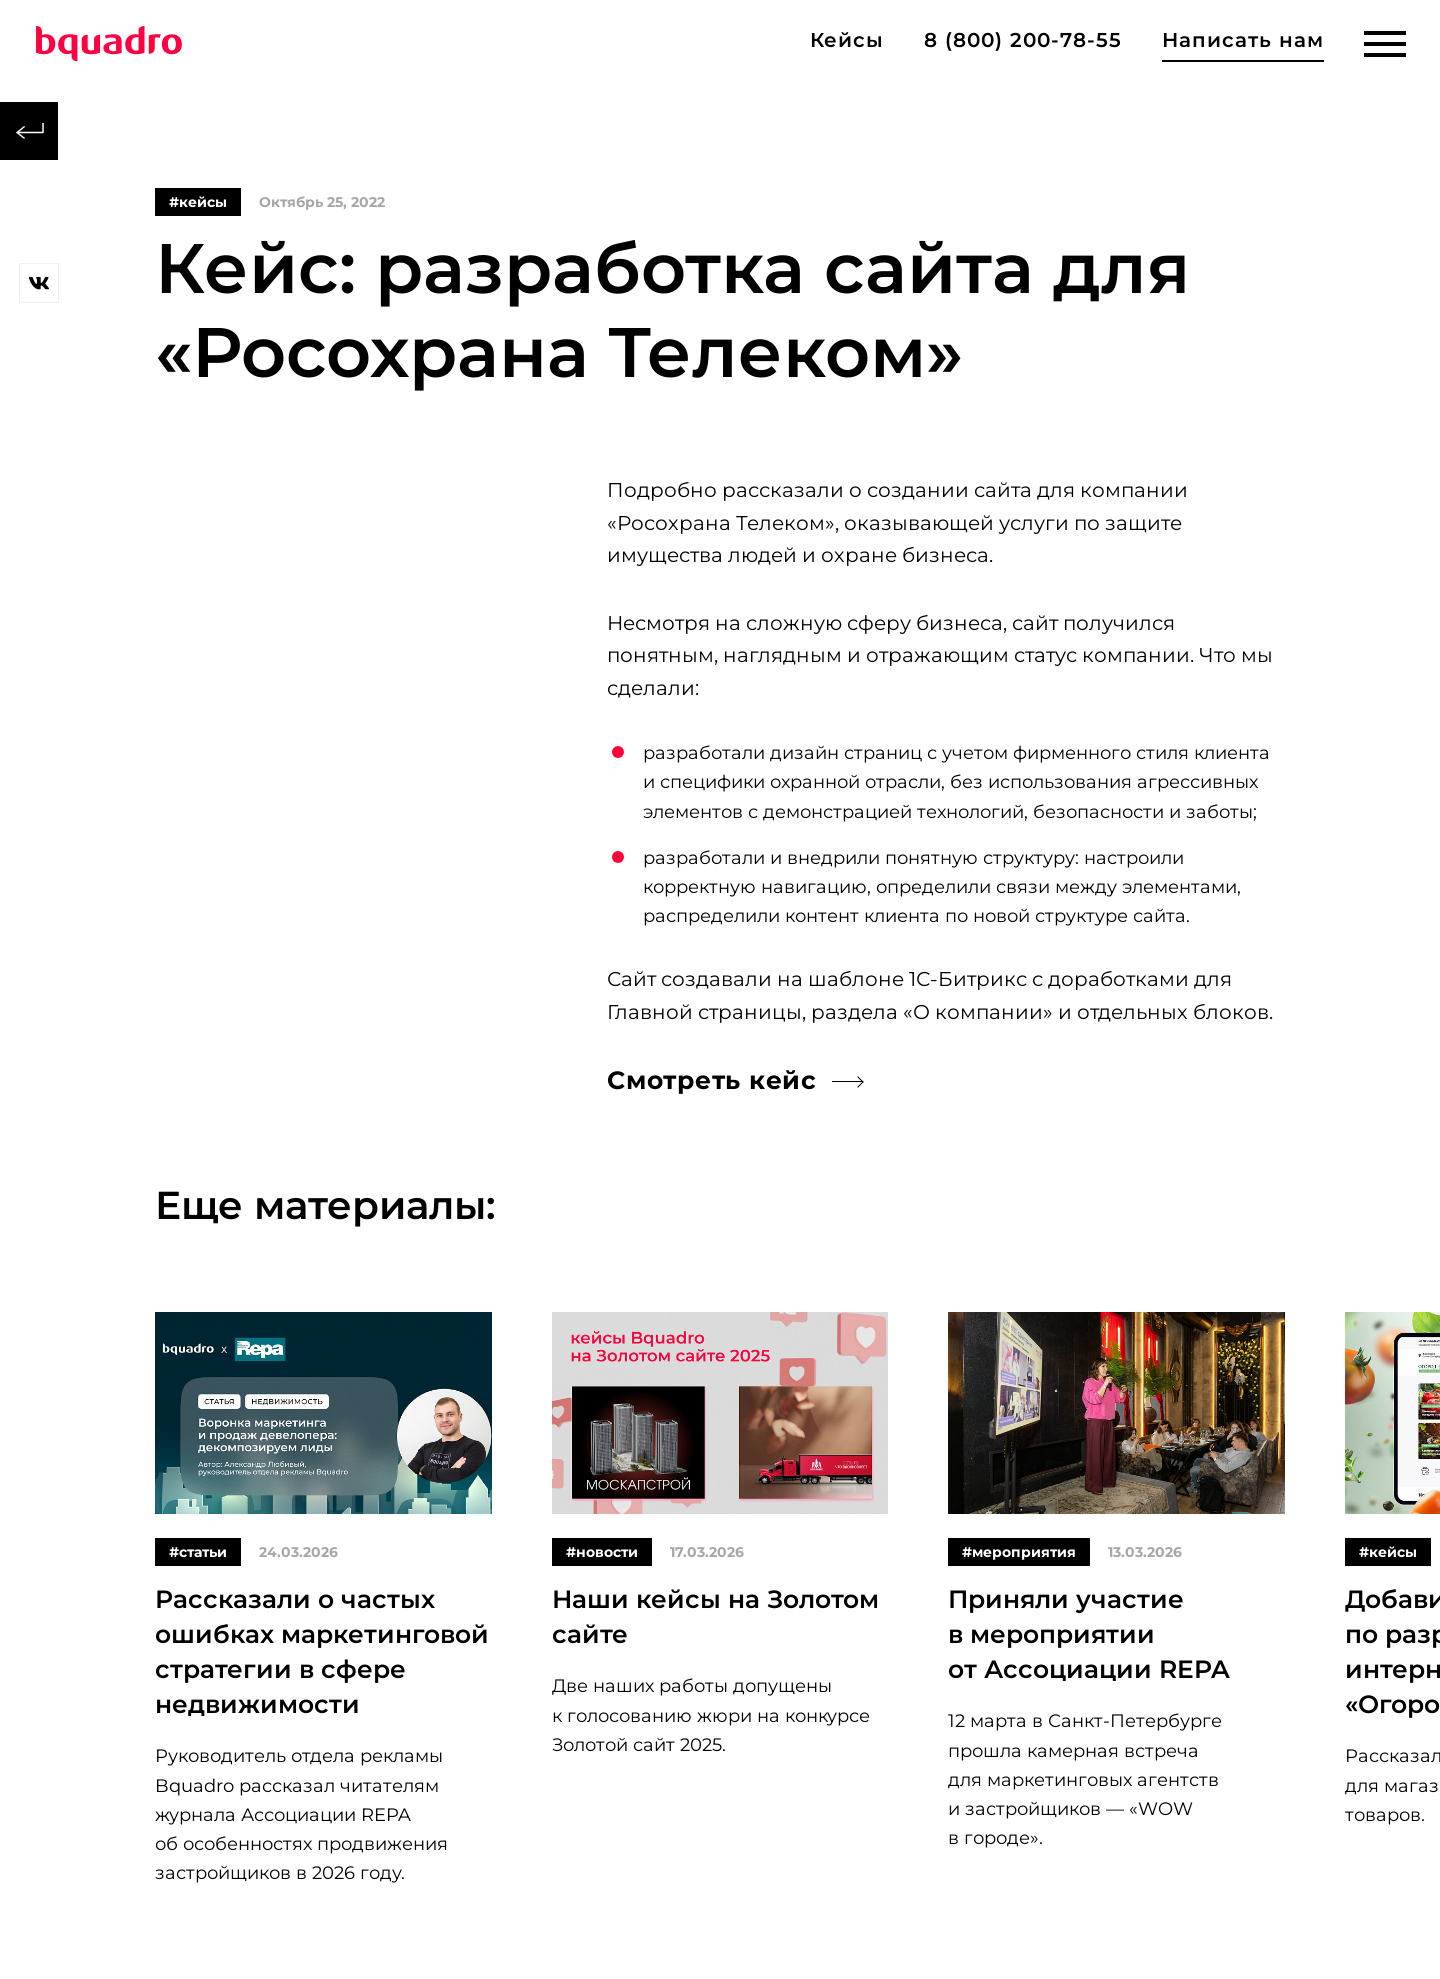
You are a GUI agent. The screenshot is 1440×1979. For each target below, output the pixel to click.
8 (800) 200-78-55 (1023, 40)
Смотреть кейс (712, 1080)
